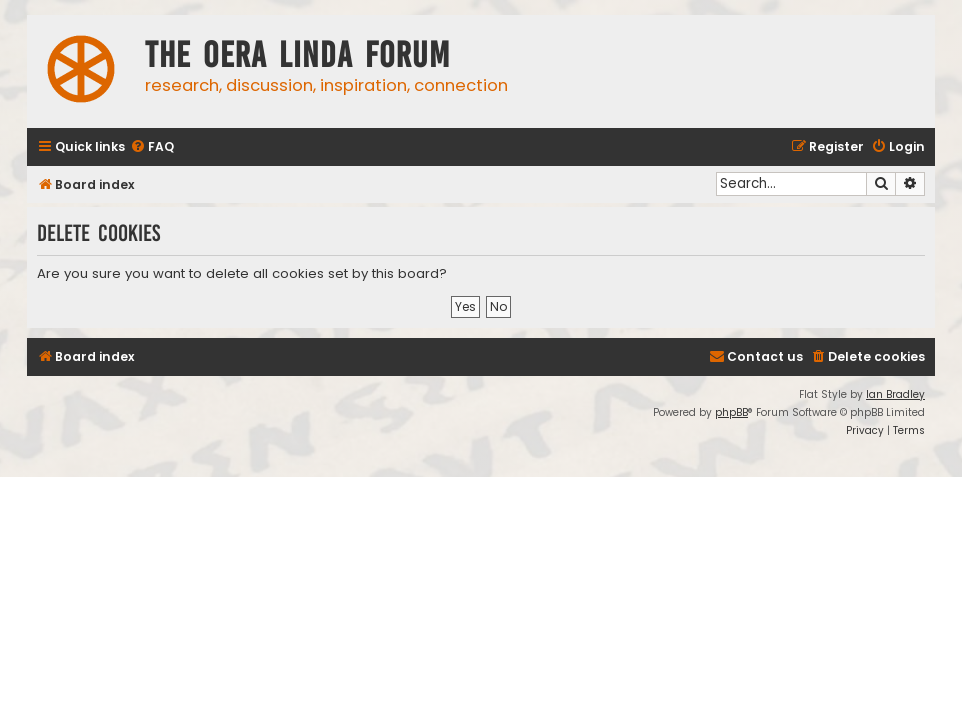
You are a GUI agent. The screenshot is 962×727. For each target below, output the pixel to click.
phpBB (731, 412)
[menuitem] (152, 147)
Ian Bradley (895, 394)
